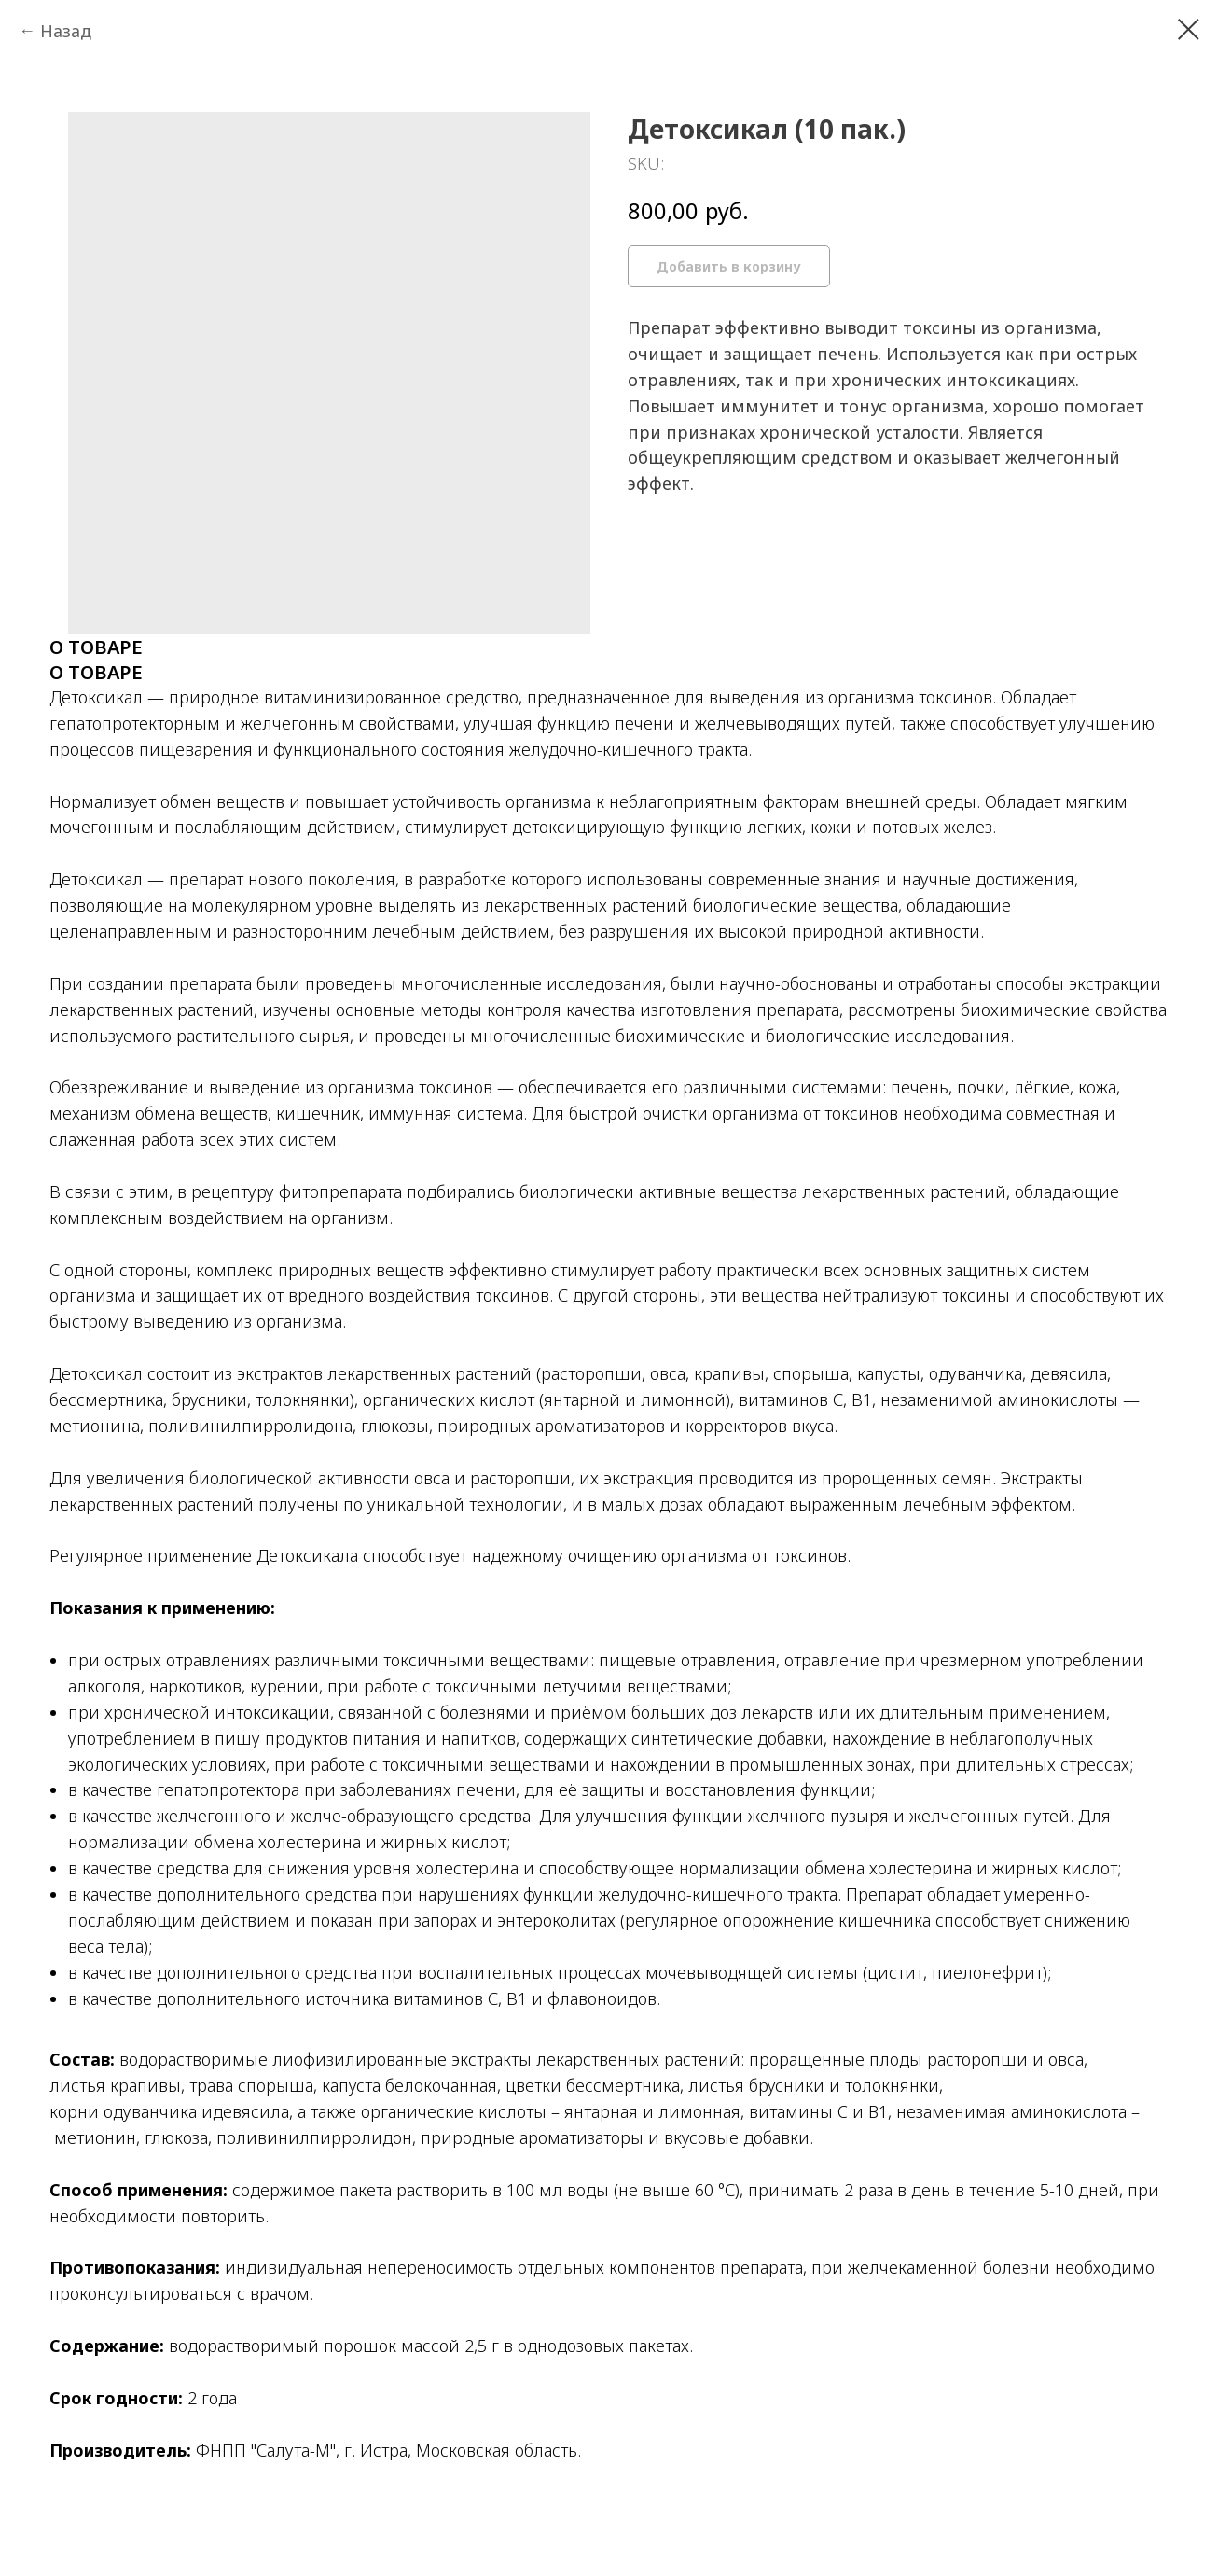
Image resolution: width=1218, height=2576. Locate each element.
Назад (65, 31)
